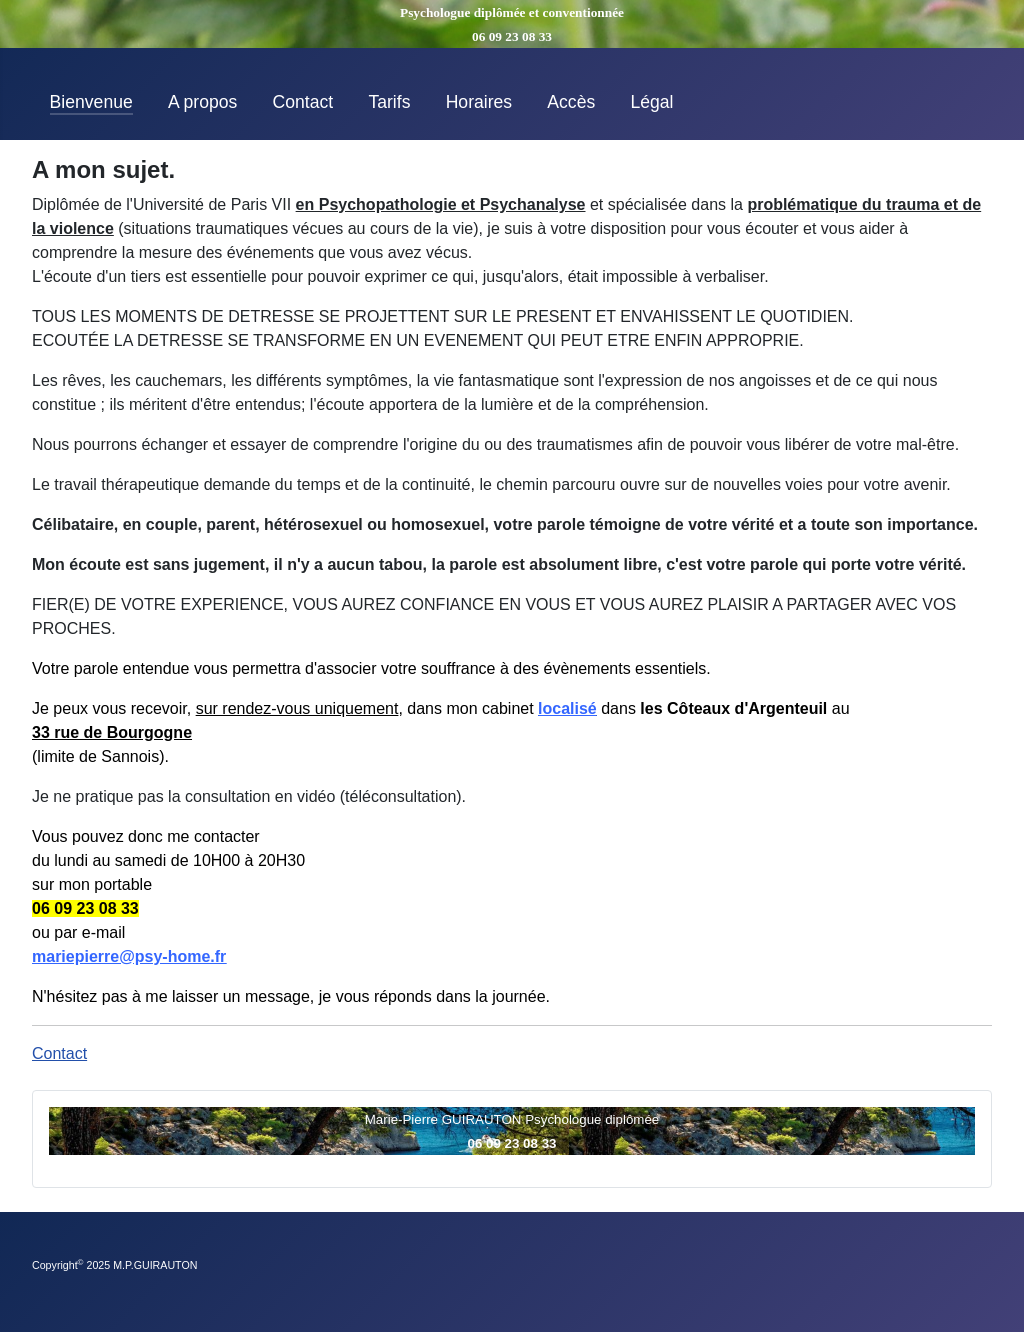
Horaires (479, 102)
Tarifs (389, 102)
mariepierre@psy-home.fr (129, 956)
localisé (567, 708)
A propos (202, 102)
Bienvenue (91, 102)
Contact (303, 102)
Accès (571, 102)
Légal (651, 102)
